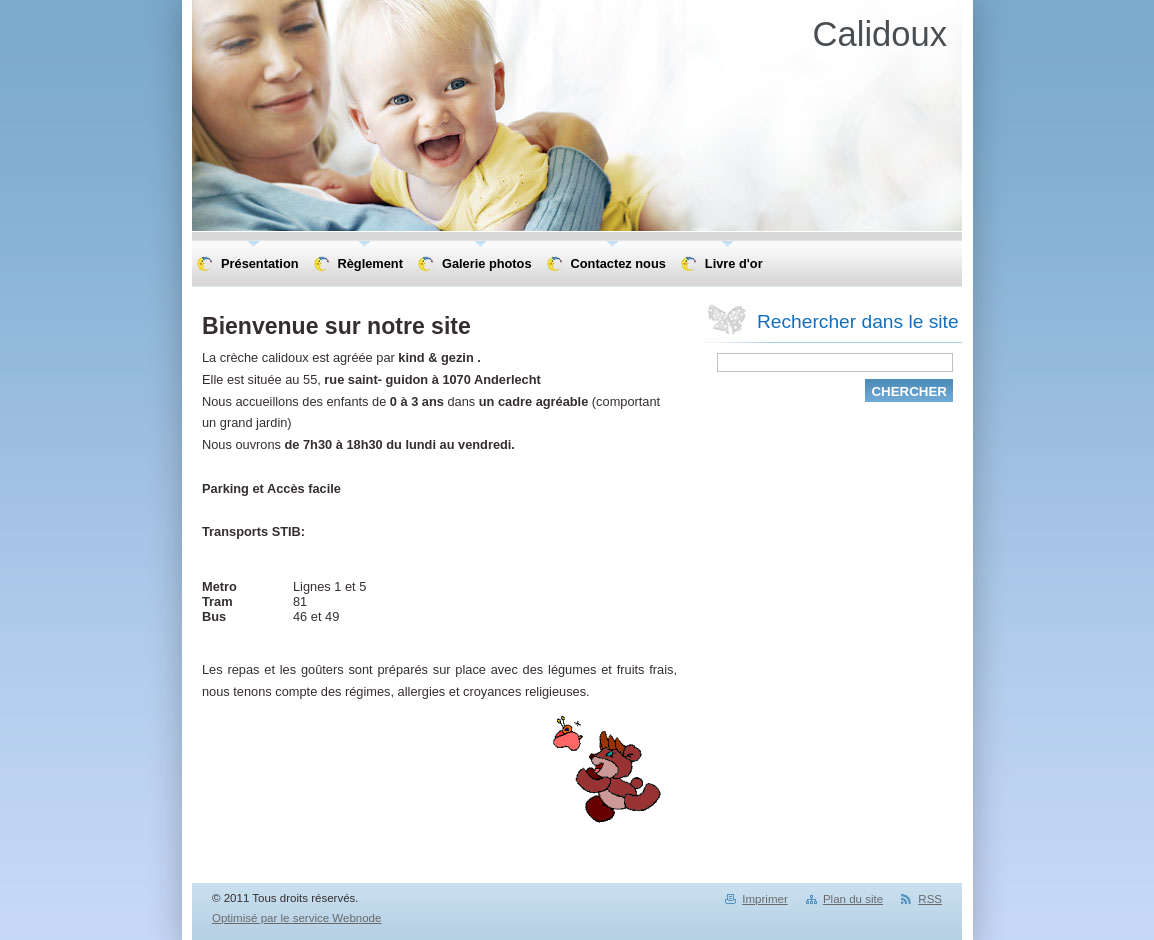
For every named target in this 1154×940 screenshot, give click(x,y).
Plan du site (853, 899)
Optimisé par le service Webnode (296, 918)
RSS (930, 899)
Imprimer (764, 899)
